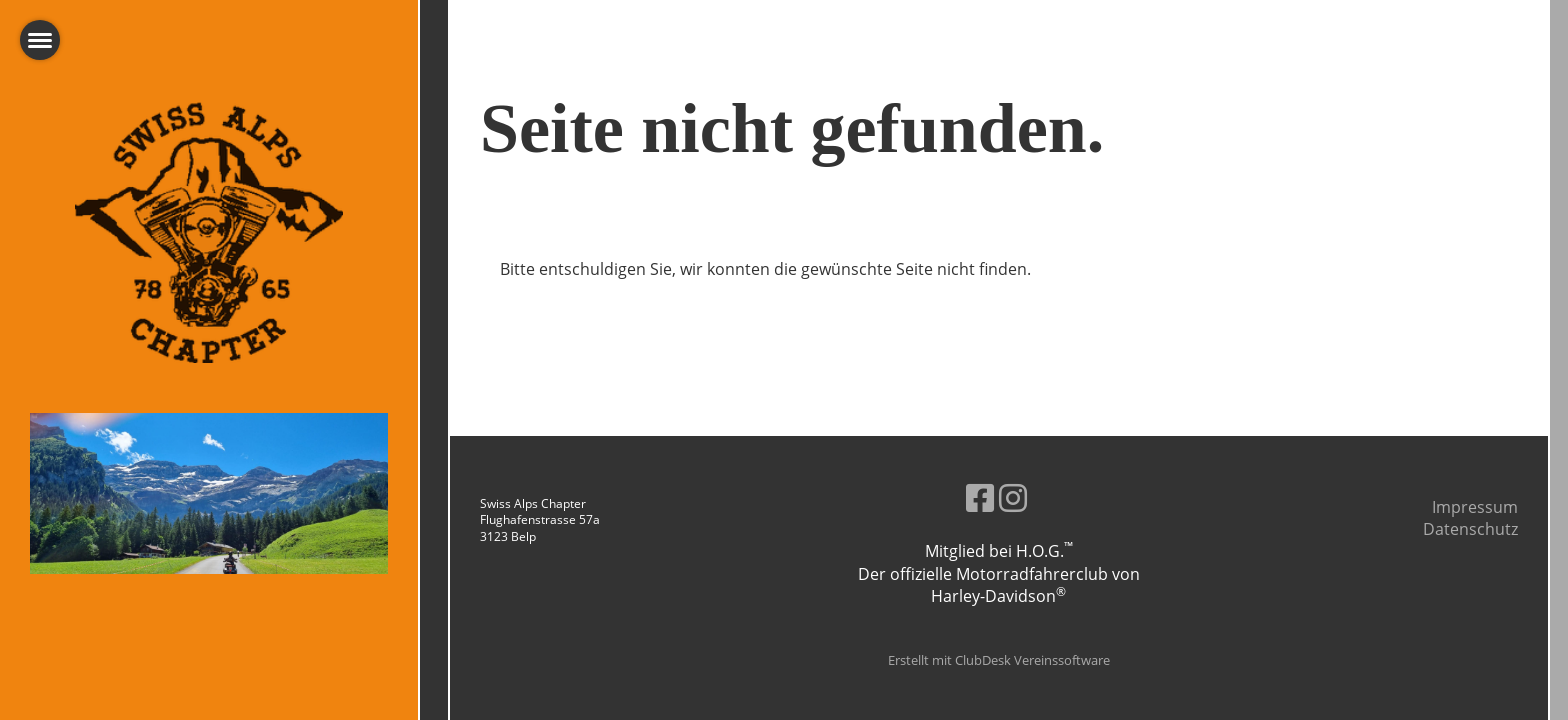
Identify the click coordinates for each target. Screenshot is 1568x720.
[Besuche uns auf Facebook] (980, 497)
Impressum (1475, 507)
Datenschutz (1470, 529)
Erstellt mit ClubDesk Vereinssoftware (999, 660)
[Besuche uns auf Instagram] (1013, 497)
